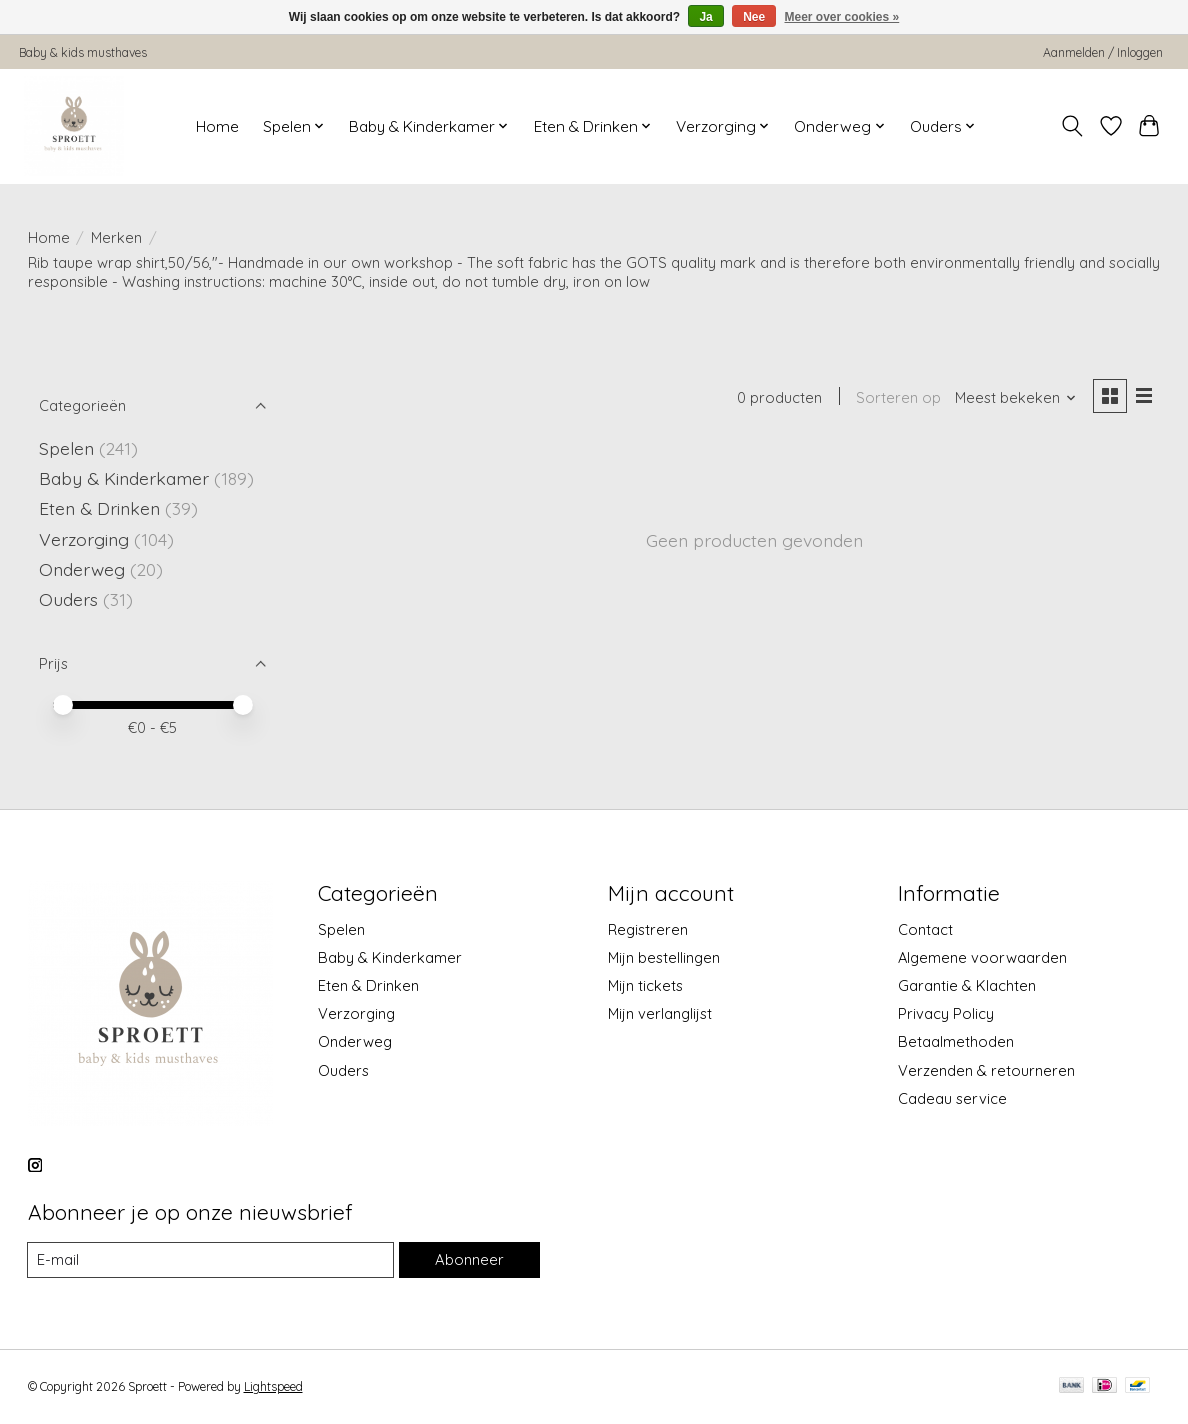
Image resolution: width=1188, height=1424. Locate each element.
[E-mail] (211, 1260)
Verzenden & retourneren (986, 1070)
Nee (754, 17)
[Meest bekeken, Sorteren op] (1014, 398)
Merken (116, 237)
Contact (925, 929)
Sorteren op (897, 398)
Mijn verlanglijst (660, 1013)
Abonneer (469, 1259)
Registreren (648, 929)
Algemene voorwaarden (982, 957)
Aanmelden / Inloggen (1103, 52)
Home (217, 126)
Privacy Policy (946, 1013)
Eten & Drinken (99, 508)
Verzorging (84, 539)
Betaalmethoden (956, 1041)
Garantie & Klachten (967, 985)
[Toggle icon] (1071, 126)
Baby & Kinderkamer (124, 478)
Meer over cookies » (842, 17)
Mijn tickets (645, 985)
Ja (705, 17)
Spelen (66, 448)
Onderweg (82, 569)
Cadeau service (952, 1098)
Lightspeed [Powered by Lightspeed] (273, 1387)
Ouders (68, 599)
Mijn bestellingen (664, 957)
